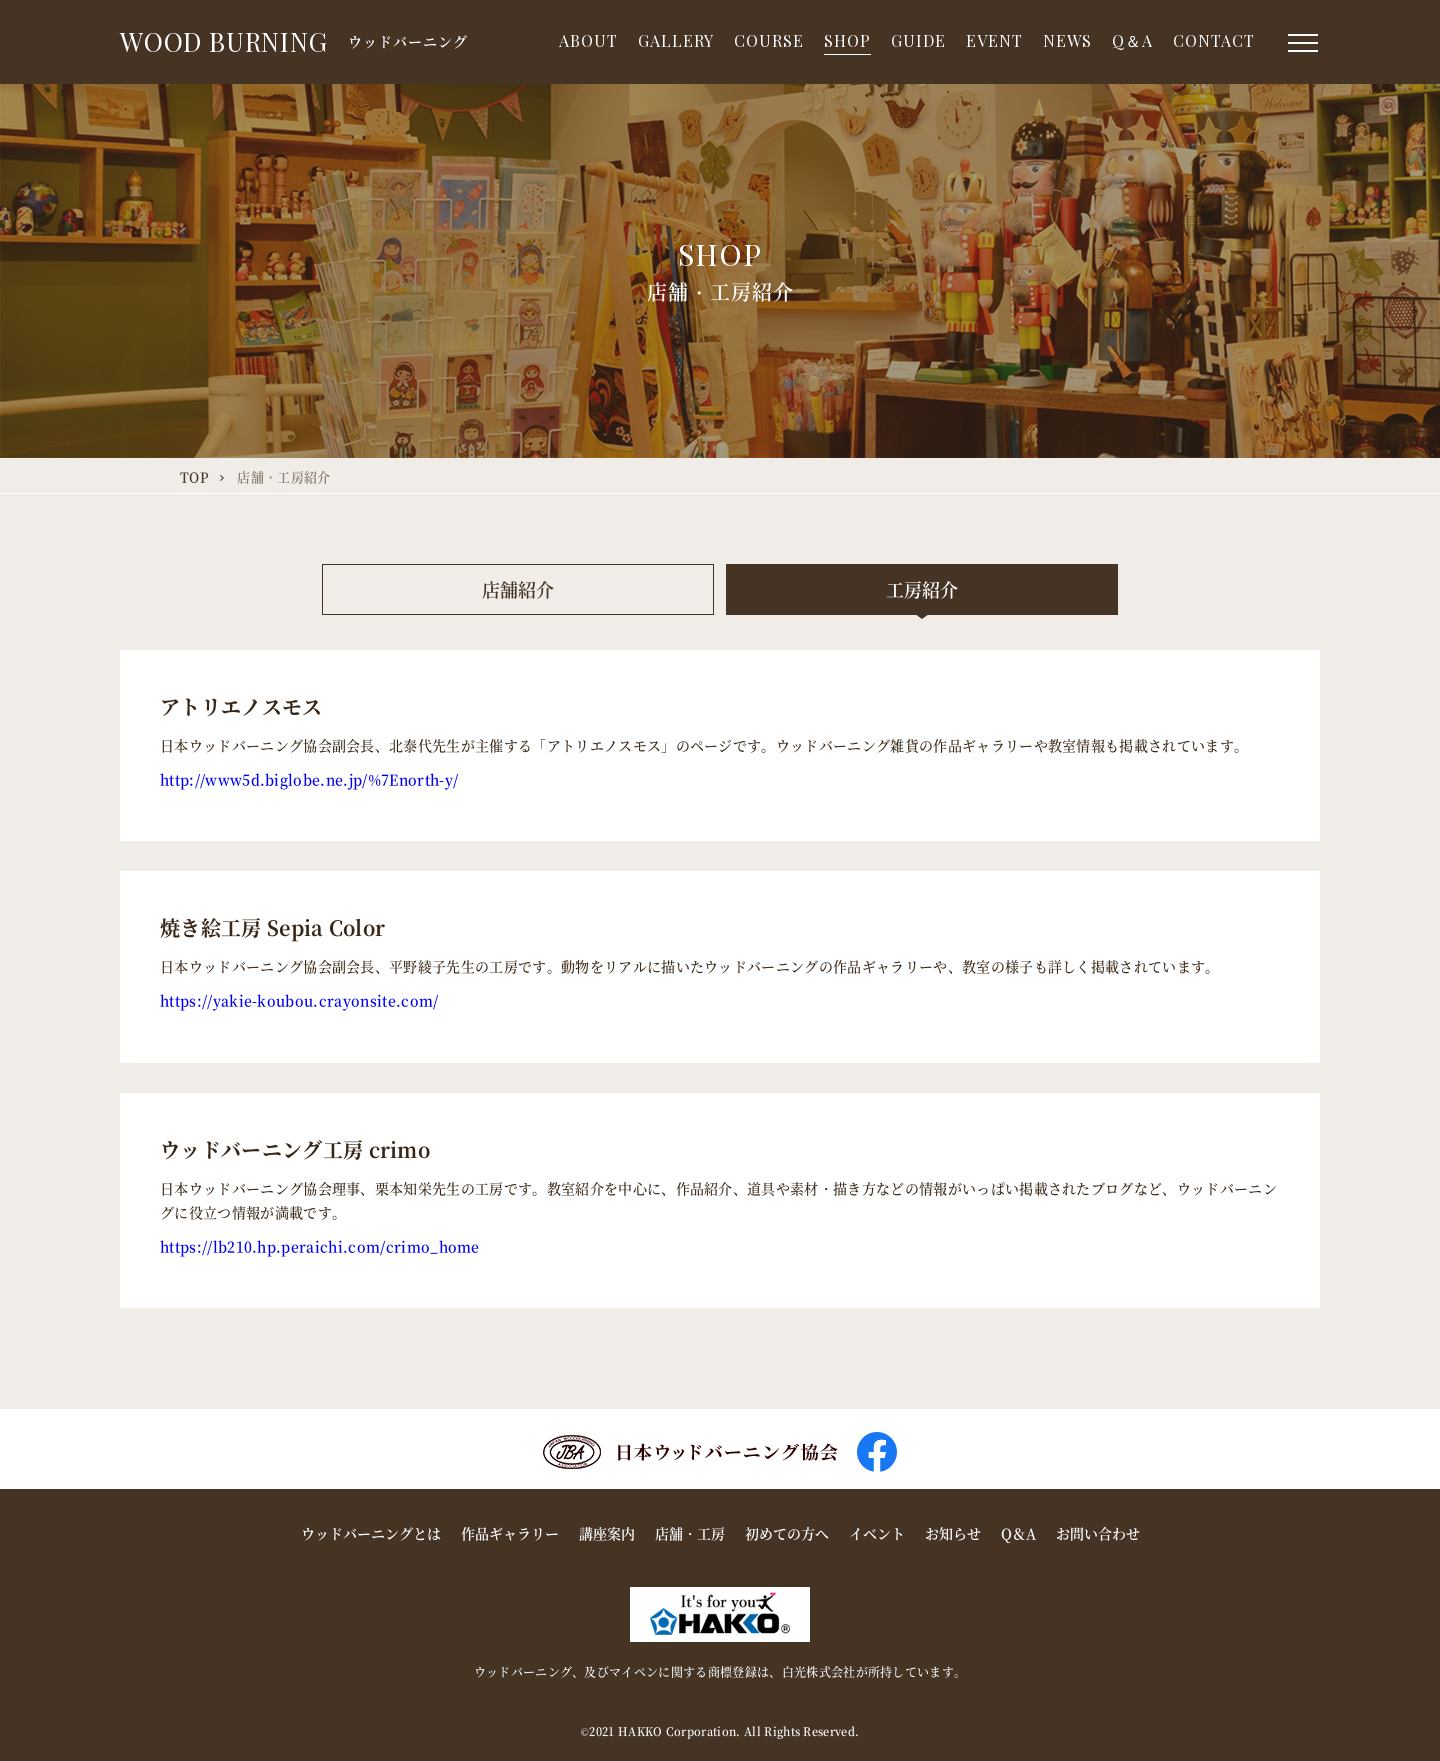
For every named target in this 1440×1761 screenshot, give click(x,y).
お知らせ (953, 1533)
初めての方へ (787, 1533)
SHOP (847, 40)
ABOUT (588, 40)
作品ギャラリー (510, 1533)
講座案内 (607, 1533)
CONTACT (1214, 40)
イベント (877, 1533)
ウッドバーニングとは (371, 1533)
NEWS (1067, 40)
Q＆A (1132, 40)
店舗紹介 (518, 589)
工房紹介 (922, 589)
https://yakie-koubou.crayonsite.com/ (299, 1000)
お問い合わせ (1098, 1533)
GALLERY (676, 40)
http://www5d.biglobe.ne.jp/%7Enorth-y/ (309, 779)
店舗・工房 (690, 1533)
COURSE (769, 40)
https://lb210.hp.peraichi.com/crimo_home (320, 1246)
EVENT (994, 40)
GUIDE (918, 40)
